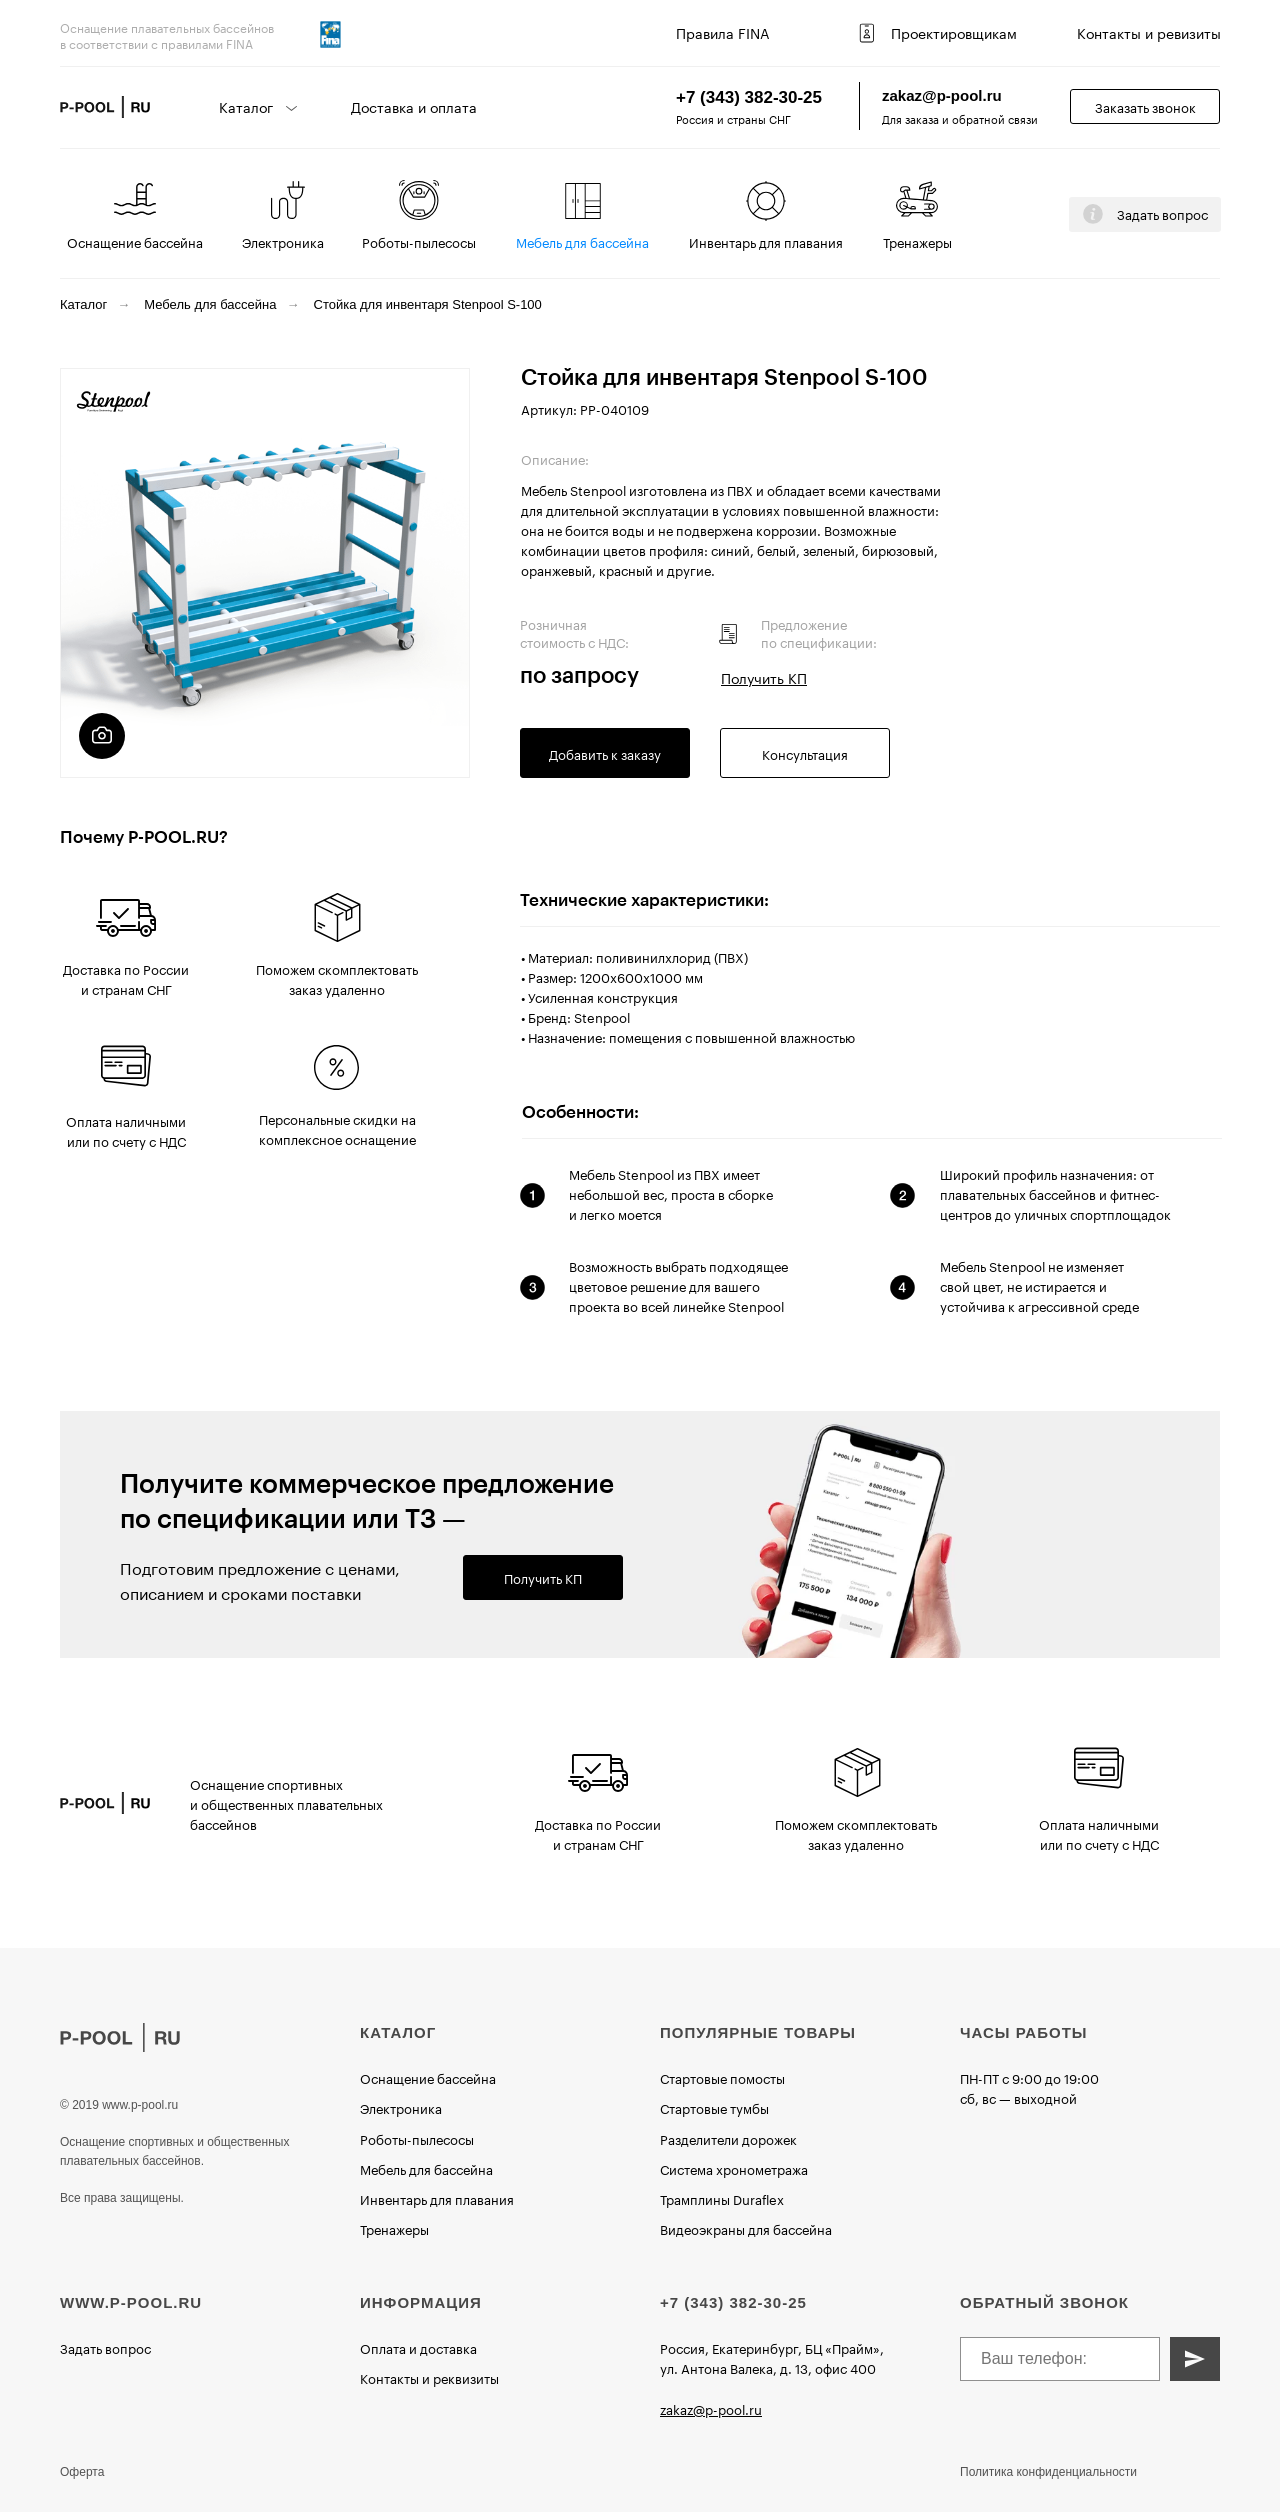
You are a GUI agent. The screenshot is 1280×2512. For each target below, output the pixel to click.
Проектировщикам (954, 32)
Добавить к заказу (605, 753)
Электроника (283, 241)
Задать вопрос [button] (1162, 213)
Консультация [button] (805, 753)
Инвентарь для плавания (766, 241)
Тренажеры (917, 241)
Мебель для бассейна (582, 241)
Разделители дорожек (728, 2138)
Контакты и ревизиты (1149, 32)
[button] (1093, 214)
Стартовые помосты (722, 2077)
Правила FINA (723, 32)
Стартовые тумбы (714, 2107)
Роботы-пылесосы (419, 241)
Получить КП (543, 1577)
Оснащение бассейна (135, 241)
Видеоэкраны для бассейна (746, 2228)
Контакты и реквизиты (429, 2377)
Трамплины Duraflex (722, 2198)
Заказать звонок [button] (1145, 106)
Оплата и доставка (418, 2347)
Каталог (83, 304)
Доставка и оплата (414, 106)
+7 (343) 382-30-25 (749, 97)
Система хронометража (734, 2168)
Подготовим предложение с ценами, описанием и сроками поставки (260, 1579)
